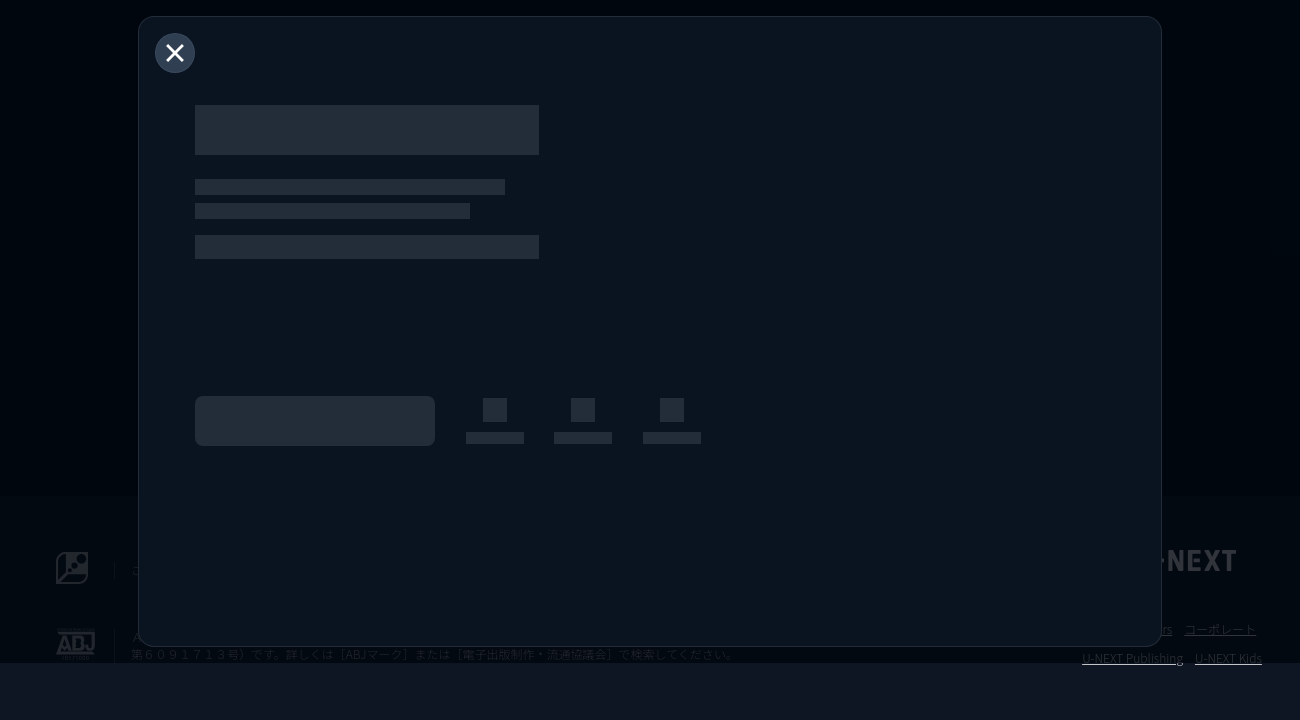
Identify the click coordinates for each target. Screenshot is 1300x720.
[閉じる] (175, 53)
